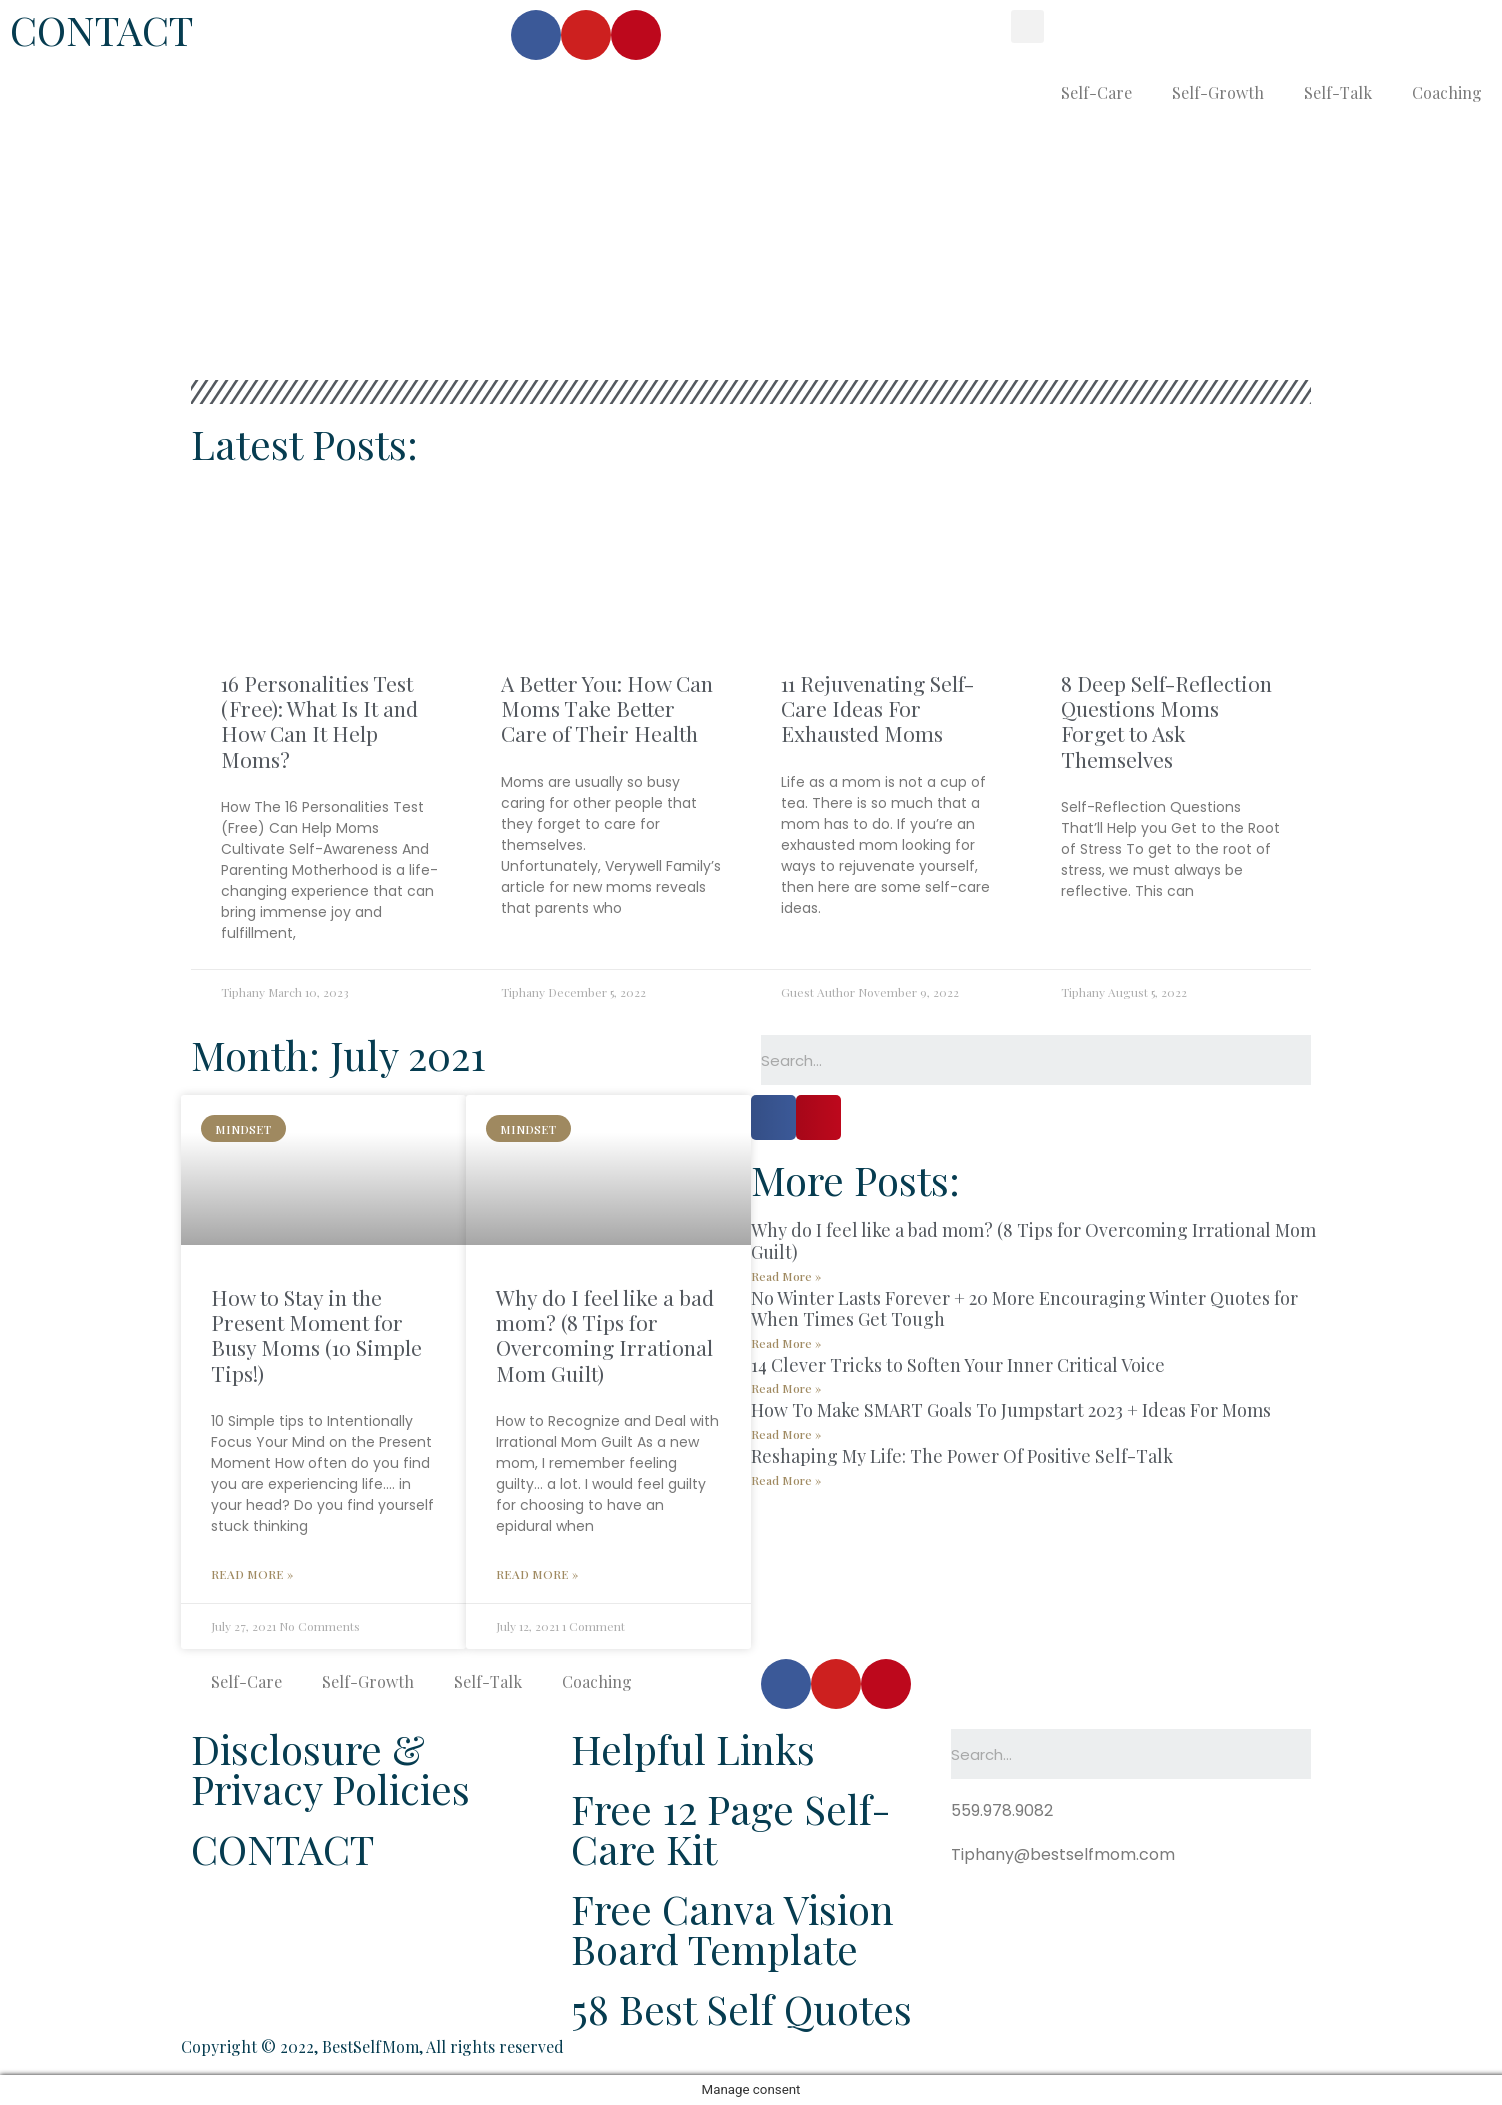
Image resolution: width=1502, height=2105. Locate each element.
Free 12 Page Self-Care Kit (731, 1828)
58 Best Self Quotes (741, 2008)
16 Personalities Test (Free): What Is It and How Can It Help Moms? (319, 721)
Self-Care (1096, 92)
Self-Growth (1218, 92)
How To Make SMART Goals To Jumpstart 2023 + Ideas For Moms (1011, 1410)
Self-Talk (1338, 92)
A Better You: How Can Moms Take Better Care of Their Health (607, 708)
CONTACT (101, 29)
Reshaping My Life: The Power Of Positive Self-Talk (962, 1456)
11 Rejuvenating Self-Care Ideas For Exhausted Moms (877, 708)
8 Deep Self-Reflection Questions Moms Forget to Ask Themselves (1166, 721)
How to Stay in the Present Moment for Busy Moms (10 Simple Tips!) (316, 1335)
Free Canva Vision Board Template (732, 1928)
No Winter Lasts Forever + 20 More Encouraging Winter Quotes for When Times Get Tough (1024, 1309)
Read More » (252, 1574)
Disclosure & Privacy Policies (330, 1768)
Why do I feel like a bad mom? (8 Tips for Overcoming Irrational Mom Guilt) (605, 1335)
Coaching (1447, 92)
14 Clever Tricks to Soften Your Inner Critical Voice (958, 1365)
